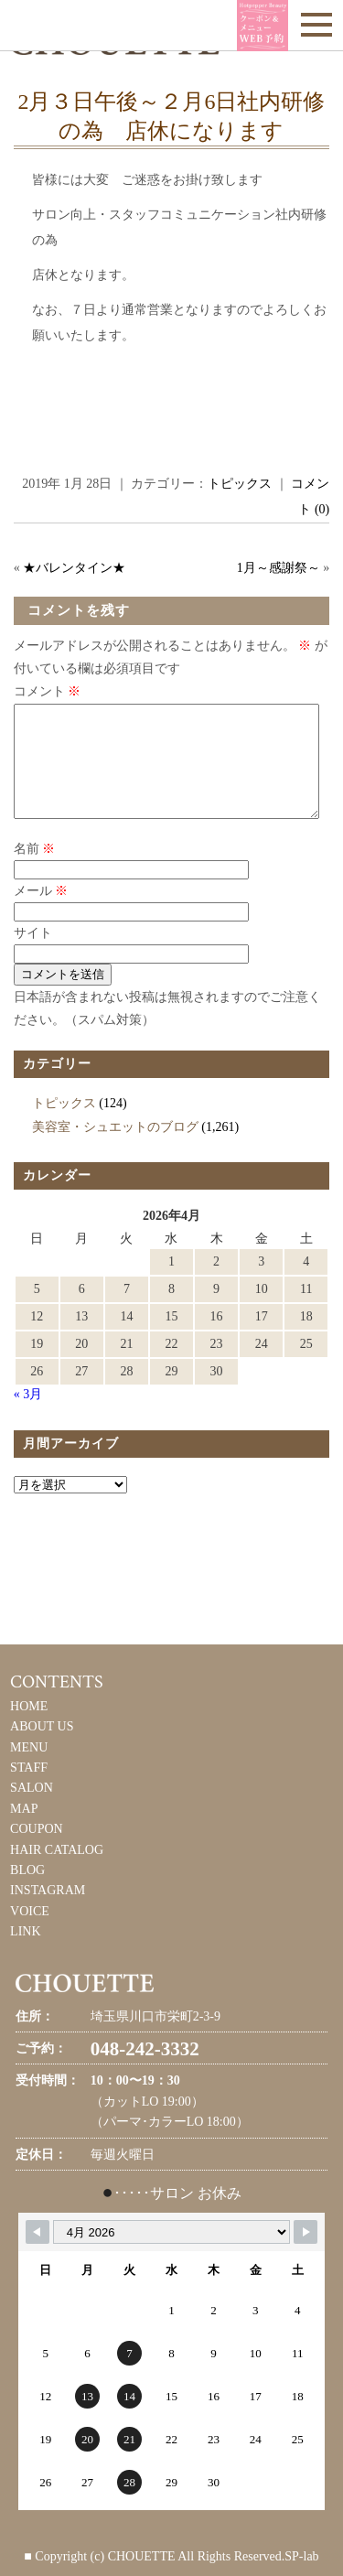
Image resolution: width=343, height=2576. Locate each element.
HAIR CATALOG (56, 1872)
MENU (29, 1769)
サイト (33, 955)
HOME (29, 1728)
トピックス (240, 483)
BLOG (27, 1892)
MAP (24, 1831)
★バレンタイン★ (74, 568)
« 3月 (28, 1416)
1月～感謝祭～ (278, 568)
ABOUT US (41, 1748)
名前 (35, 871)
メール (41, 913)
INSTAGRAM (47, 1912)
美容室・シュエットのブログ (115, 1149)
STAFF (29, 1789)
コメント (47, 691)
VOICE (29, 1933)
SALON (31, 1809)
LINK (25, 1953)
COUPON (36, 1851)
